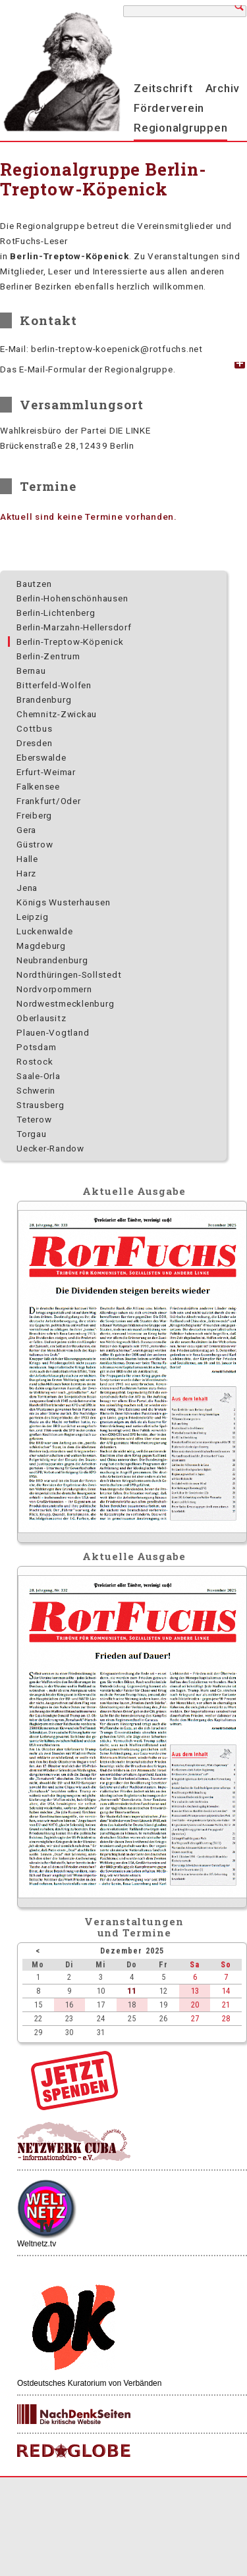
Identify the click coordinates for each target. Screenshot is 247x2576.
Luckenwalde (44, 931)
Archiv (223, 88)
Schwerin (35, 1090)
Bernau (31, 670)
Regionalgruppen (180, 127)
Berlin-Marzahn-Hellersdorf (74, 627)
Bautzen (33, 583)
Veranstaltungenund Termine (134, 1927)
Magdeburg (41, 945)
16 (69, 2004)
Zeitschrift (163, 88)
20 (195, 2004)
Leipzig (32, 916)
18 (132, 2004)
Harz (26, 873)
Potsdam (36, 1047)
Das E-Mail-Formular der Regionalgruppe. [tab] (87, 369)
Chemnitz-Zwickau (56, 714)
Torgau (31, 1133)
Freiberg (34, 815)
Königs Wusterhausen (63, 902)
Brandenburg (43, 699)
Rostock (34, 1061)
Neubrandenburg (52, 960)
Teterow (33, 1119)
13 (195, 1991)
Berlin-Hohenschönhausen (72, 598)
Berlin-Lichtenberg (56, 612)
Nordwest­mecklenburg (65, 1003)
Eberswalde (41, 757)
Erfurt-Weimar (46, 772)
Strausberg (40, 1104)
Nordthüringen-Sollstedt (68, 974)
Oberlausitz (41, 1018)
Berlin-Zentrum (48, 656)
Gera (26, 829)
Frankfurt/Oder (48, 801)
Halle (27, 858)
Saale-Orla (38, 1076)
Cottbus (34, 728)
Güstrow (34, 844)
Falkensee (38, 786)
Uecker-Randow (50, 1148)
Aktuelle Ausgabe (133, 1191)
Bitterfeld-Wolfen (54, 685)
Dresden (34, 743)
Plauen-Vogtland (52, 1032)
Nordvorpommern (54, 989)
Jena (27, 887)
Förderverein (169, 107)
